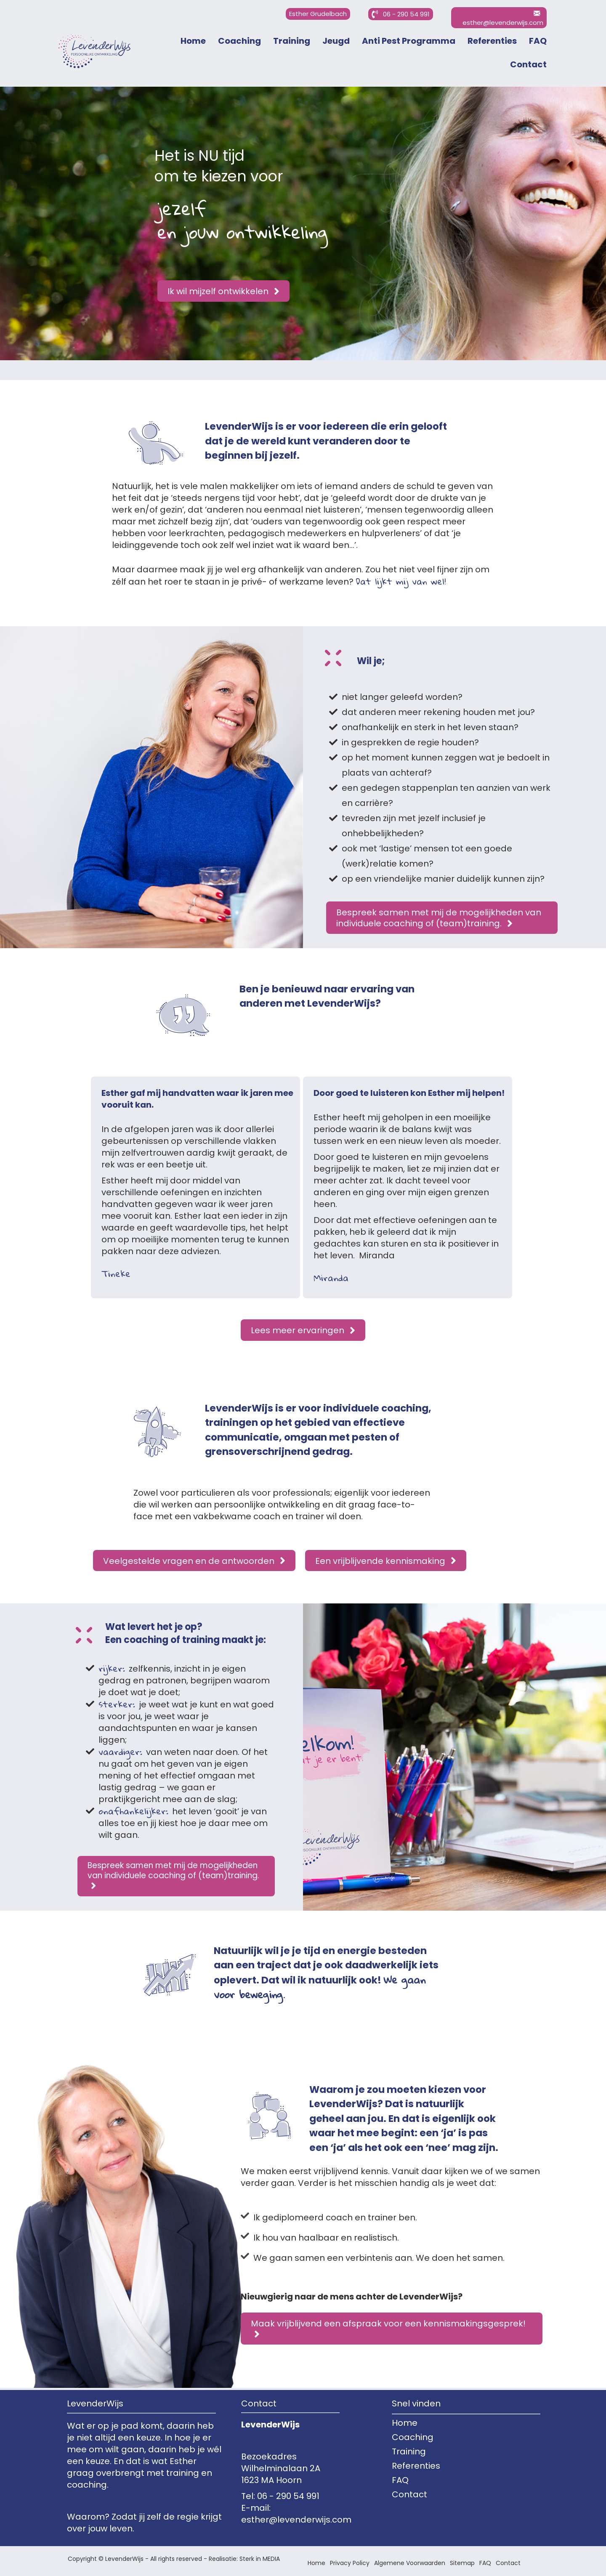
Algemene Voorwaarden (409, 2563)
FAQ (538, 41)
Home (193, 41)
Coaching (239, 41)
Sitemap (462, 2563)
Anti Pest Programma (408, 41)
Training (291, 41)
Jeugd (336, 41)
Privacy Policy (349, 2563)
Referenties (492, 41)
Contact (528, 64)
